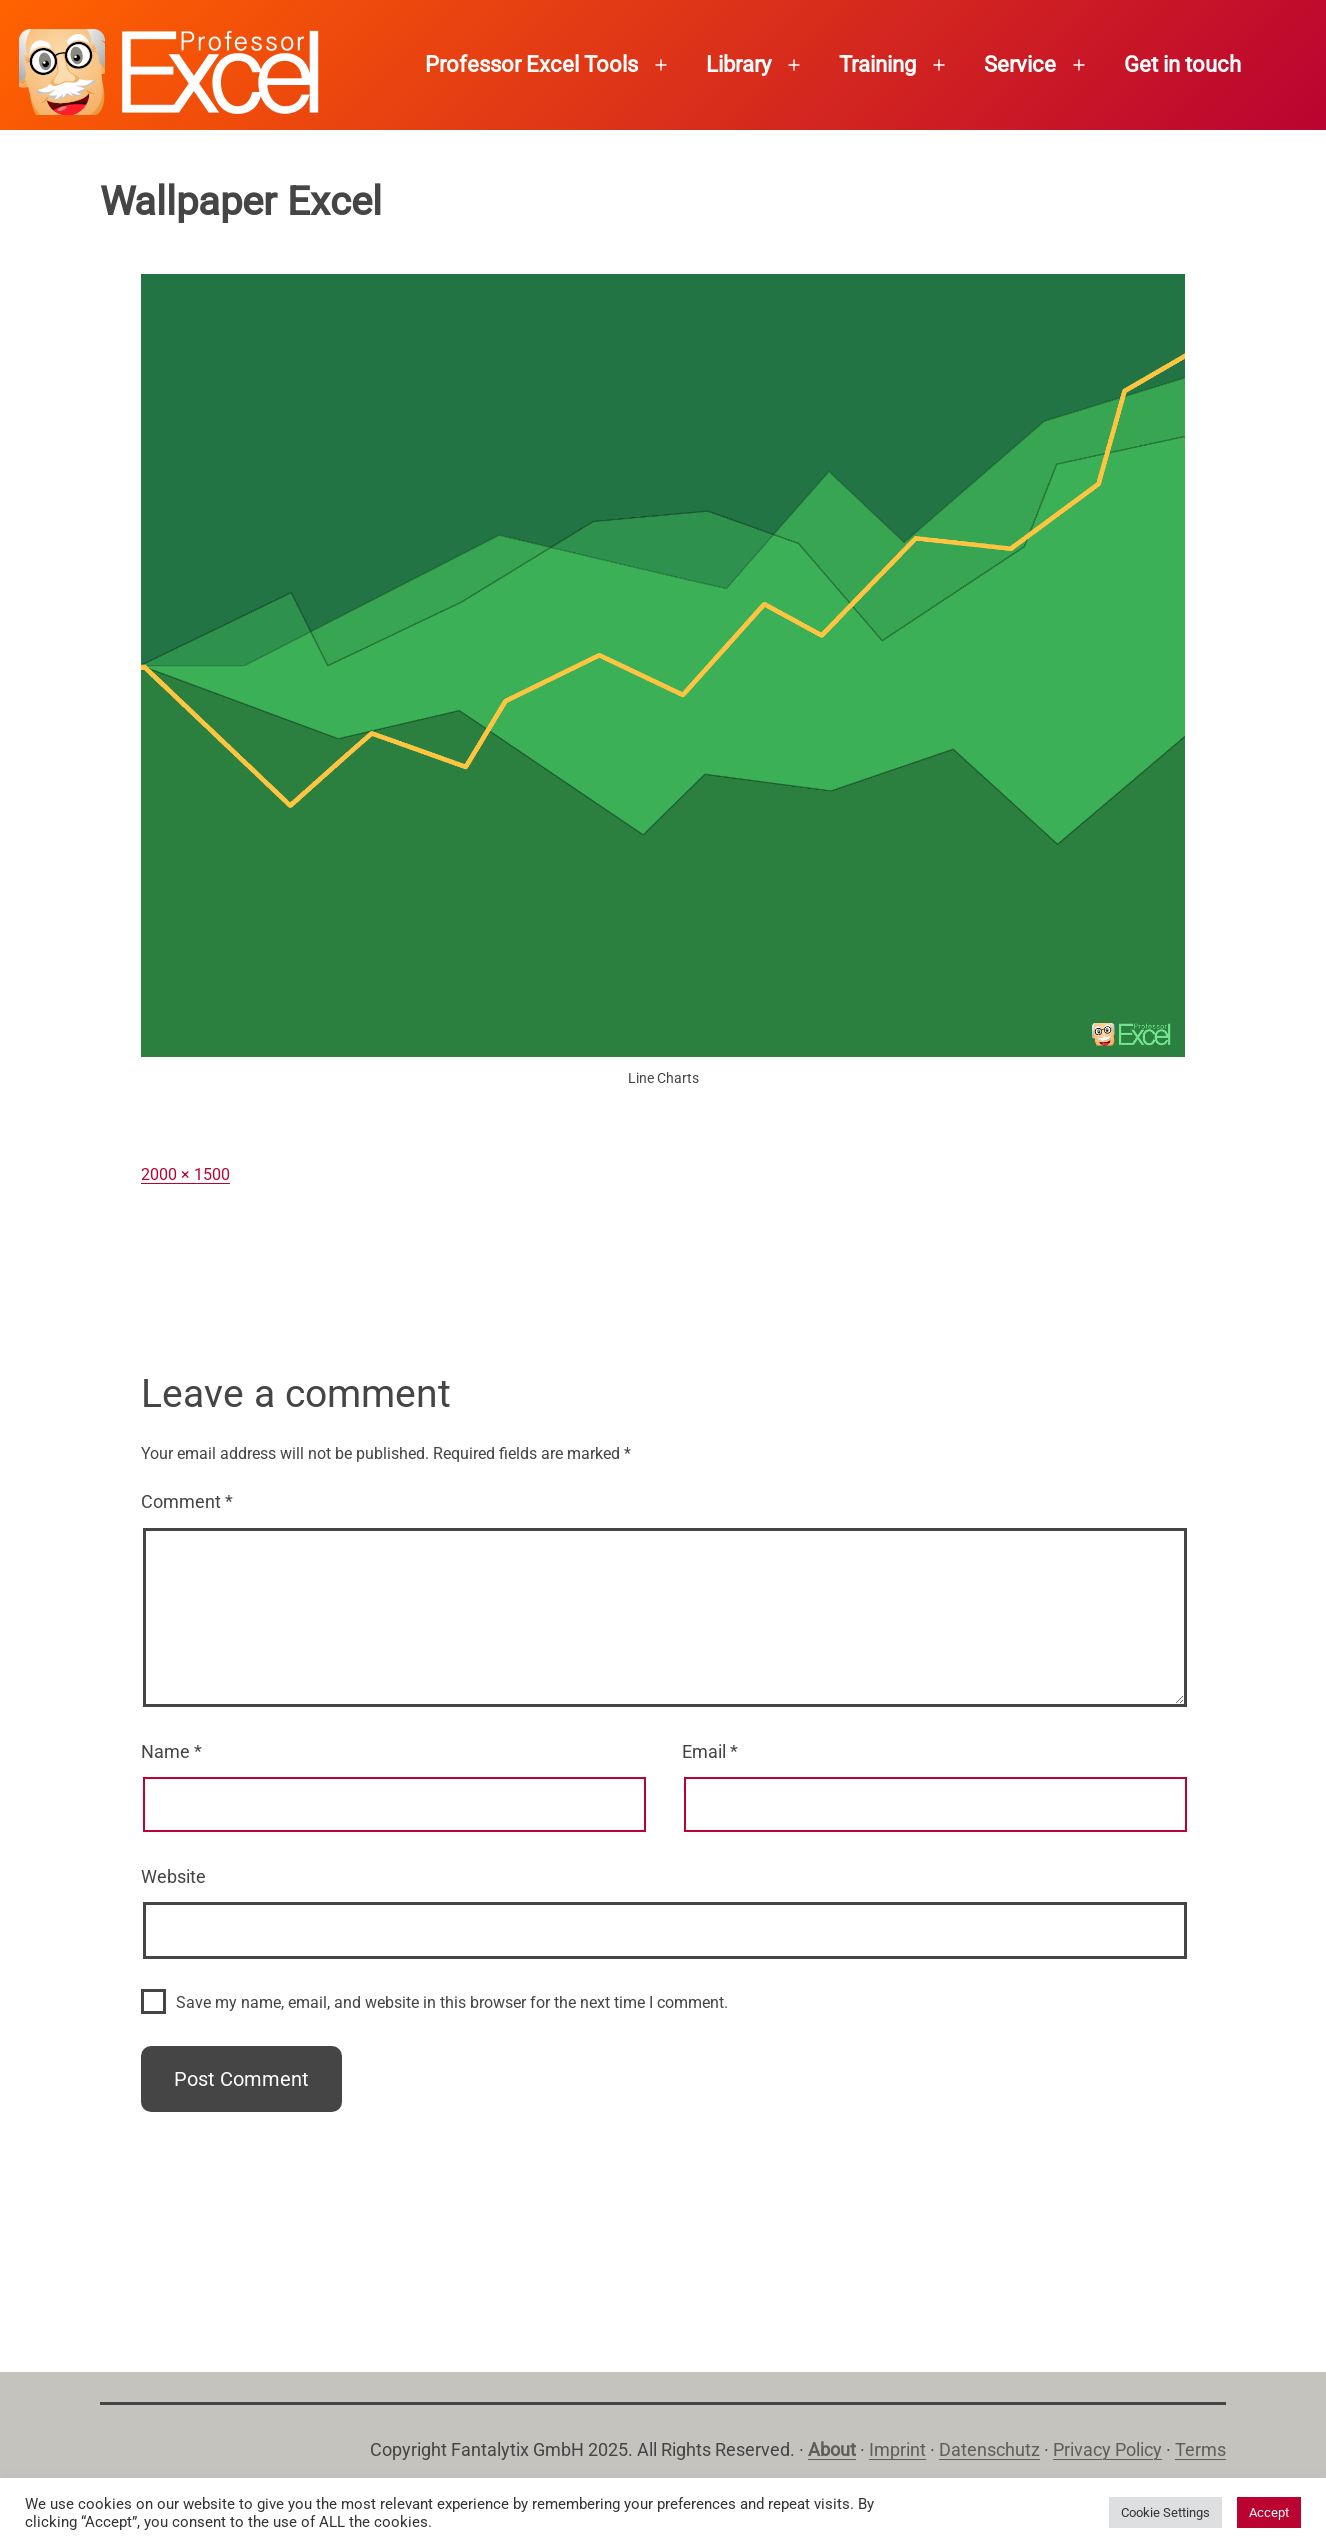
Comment (187, 1501)
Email (710, 1751)
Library (738, 64)
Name (171, 1751)
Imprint (897, 2449)
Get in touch (1182, 64)
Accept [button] (1269, 2512)
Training (877, 64)
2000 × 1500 (185, 1174)
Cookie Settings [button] (1165, 2512)
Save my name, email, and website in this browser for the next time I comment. (452, 2002)
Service (1020, 64)
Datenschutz (989, 2449)
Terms (1200, 2449)
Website (173, 1876)
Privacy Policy (1107, 2449)
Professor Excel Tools (531, 64)
